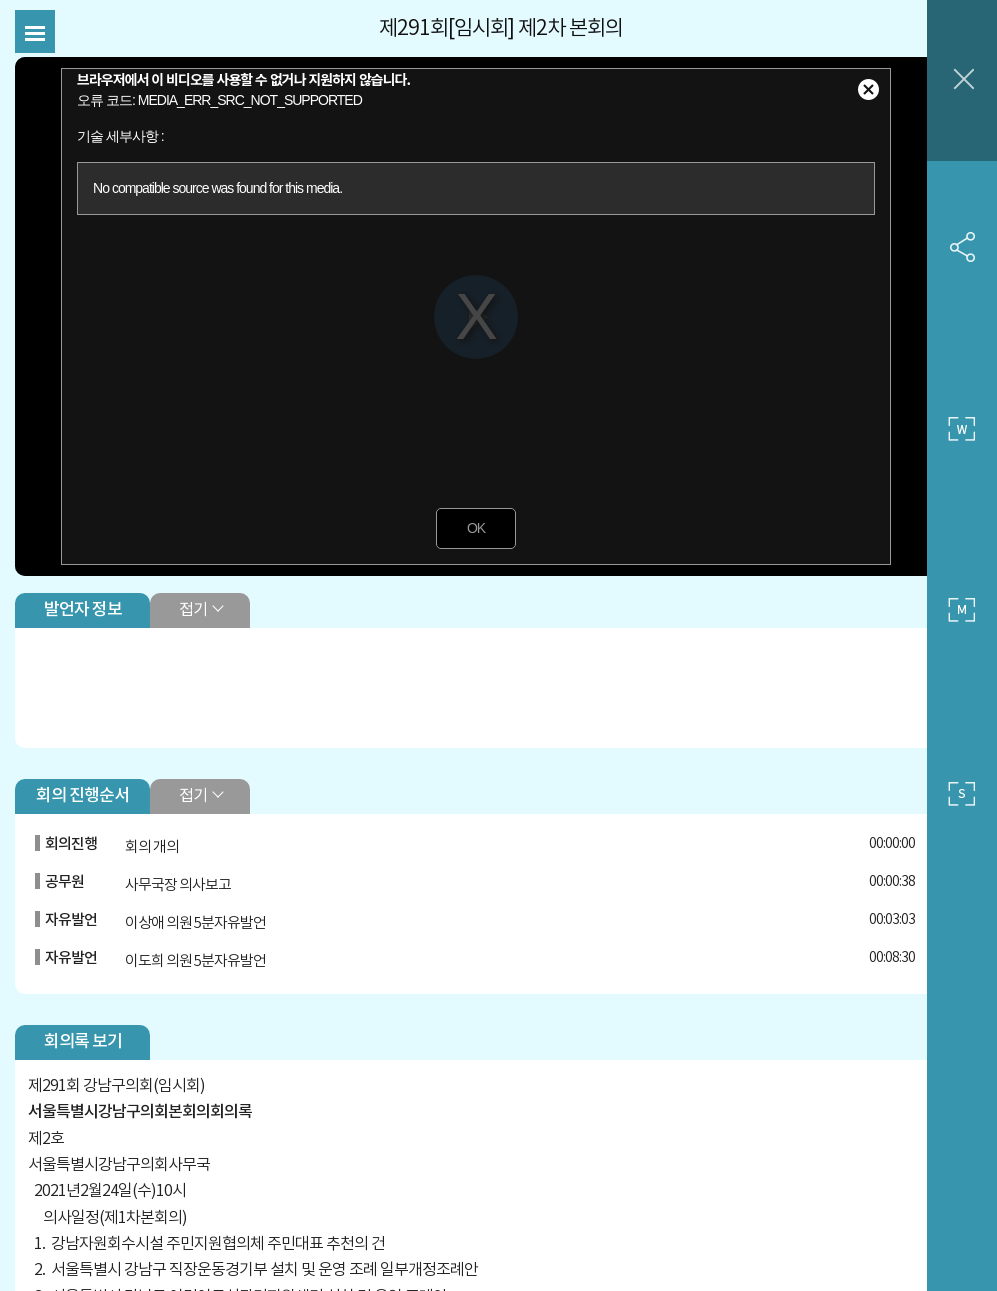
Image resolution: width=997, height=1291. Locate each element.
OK (461, 506)
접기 (198, 587)
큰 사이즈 (962, 429)
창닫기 (962, 80)
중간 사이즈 (962, 611)
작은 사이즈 (962, 794)
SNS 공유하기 (962, 247)
